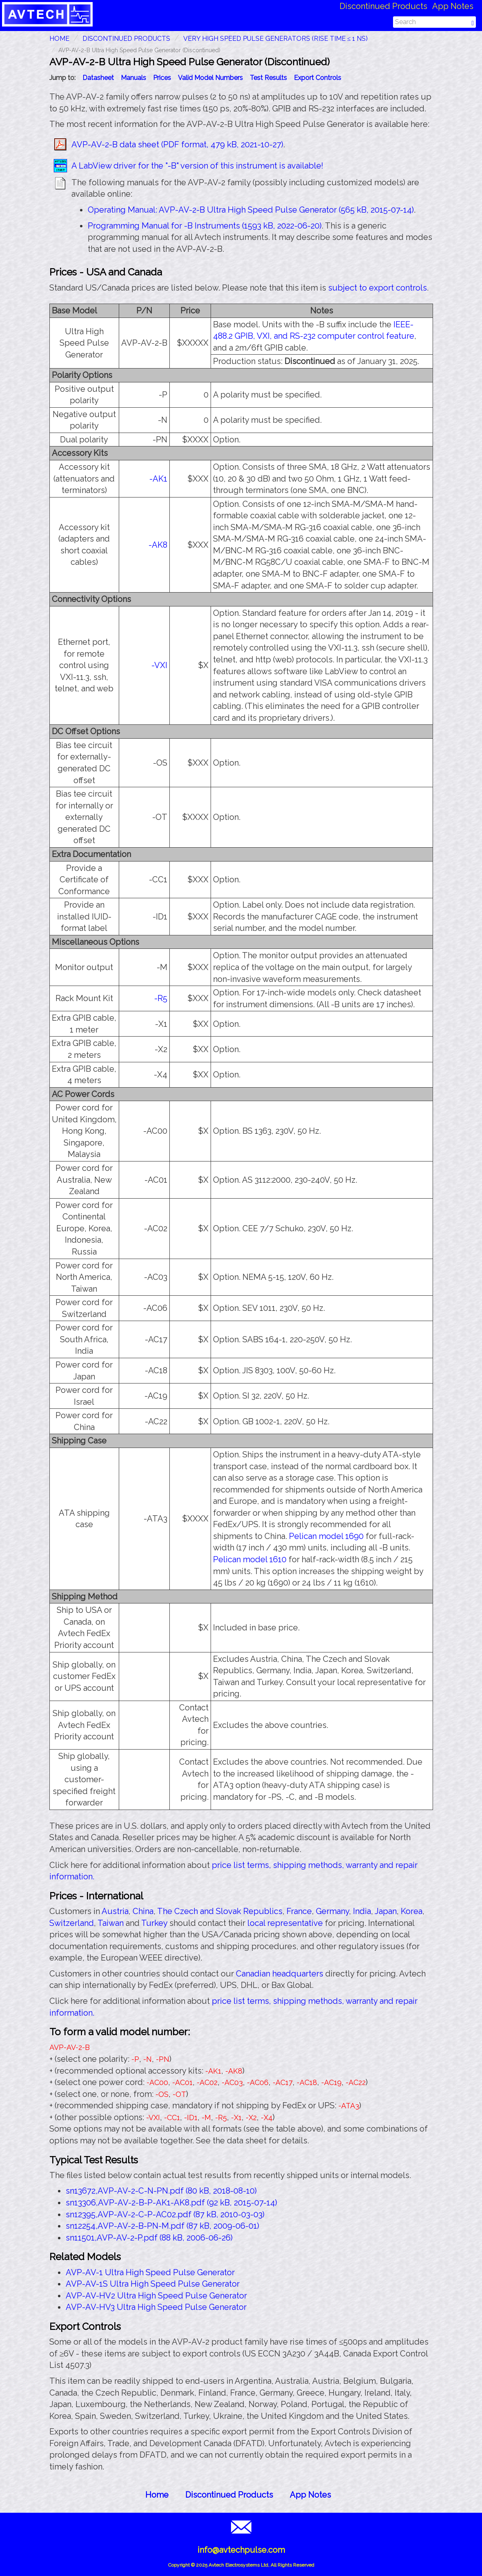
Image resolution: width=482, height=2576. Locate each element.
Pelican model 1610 (250, 1559)
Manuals (133, 78)
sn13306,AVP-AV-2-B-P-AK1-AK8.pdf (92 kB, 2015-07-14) (171, 2202)
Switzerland (71, 1923)
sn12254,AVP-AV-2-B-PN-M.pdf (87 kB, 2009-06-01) (162, 2226)
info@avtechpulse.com (241, 2550)
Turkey (154, 1923)
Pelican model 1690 (326, 1536)
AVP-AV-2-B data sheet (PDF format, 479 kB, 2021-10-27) (177, 144)
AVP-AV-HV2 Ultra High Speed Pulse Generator (156, 2296)
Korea (411, 1911)
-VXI (159, 665)
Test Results (268, 78)
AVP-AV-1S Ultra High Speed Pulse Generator (153, 2284)
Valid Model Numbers (210, 78)
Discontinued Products (383, 6)
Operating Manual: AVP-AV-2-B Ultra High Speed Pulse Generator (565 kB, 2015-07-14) (251, 210)
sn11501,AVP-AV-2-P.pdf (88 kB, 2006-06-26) (149, 2238)
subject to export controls (377, 288)
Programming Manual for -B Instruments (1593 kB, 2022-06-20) (205, 226)
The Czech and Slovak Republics (219, 1911)
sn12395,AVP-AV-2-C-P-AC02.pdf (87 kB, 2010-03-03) (165, 2214)
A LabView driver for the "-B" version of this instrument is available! (197, 166)
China (143, 1911)
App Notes (452, 6)
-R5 (160, 998)
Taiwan (111, 1923)
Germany (332, 1911)
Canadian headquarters (279, 1974)
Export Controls (317, 78)
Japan (386, 1911)
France (299, 1911)
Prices (162, 78)
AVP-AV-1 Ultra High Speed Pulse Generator (150, 2272)
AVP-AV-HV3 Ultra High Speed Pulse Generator (156, 2307)
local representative (285, 1923)
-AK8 (158, 545)
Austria (115, 1911)
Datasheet (98, 78)
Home (157, 2495)
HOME (59, 38)
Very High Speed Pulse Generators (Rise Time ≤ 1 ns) (275, 38)
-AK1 (158, 479)
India (362, 1911)
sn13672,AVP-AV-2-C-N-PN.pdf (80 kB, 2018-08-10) (161, 2191)
